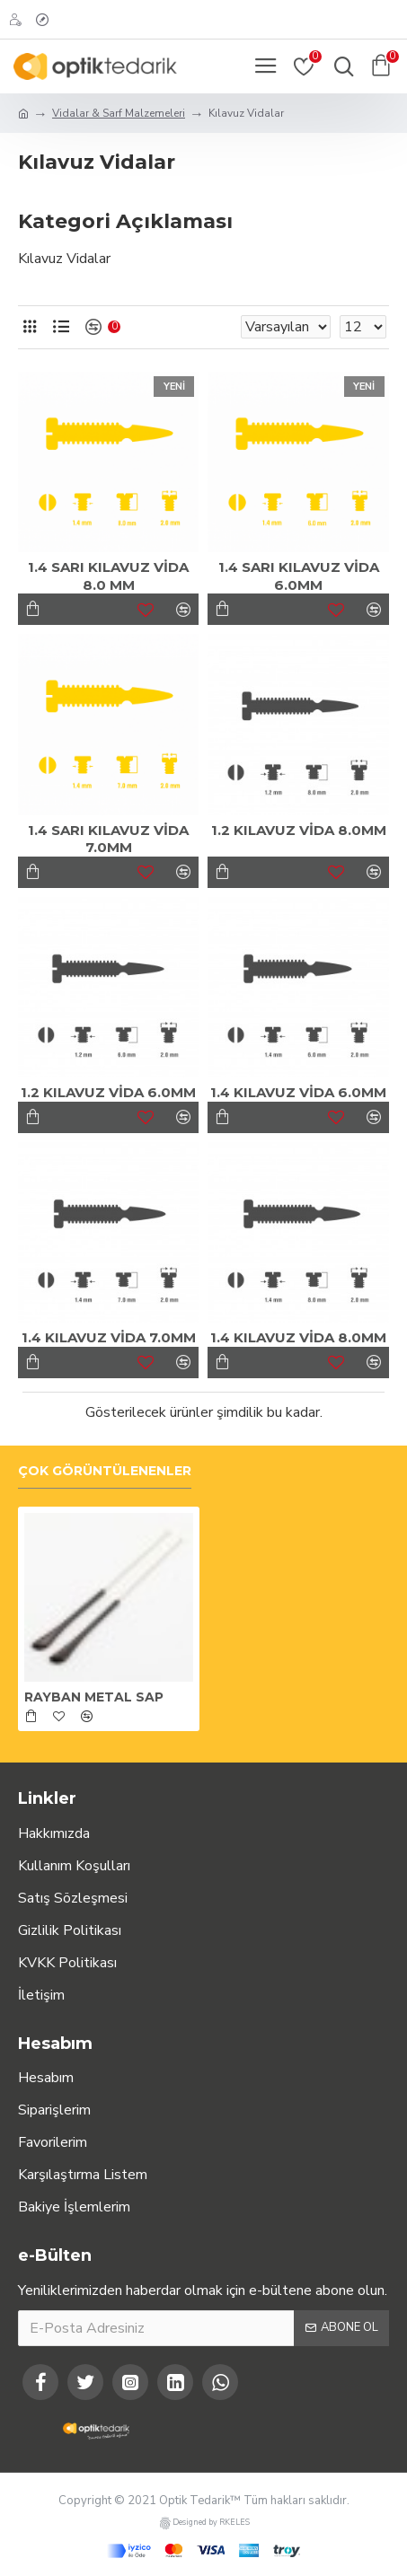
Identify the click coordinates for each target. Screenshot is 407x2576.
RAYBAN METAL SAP (94, 1697)
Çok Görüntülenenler (104, 1471)
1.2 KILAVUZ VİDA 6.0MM (108, 1092)
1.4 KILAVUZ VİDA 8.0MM (298, 1337)
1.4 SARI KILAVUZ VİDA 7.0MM (108, 839)
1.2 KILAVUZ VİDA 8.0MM (298, 830)
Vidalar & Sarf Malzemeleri (118, 113)
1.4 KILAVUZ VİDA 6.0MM (298, 1092)
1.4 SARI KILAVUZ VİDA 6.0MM (298, 575)
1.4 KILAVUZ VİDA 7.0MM (109, 1337)
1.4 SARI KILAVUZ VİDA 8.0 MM (108, 575)
